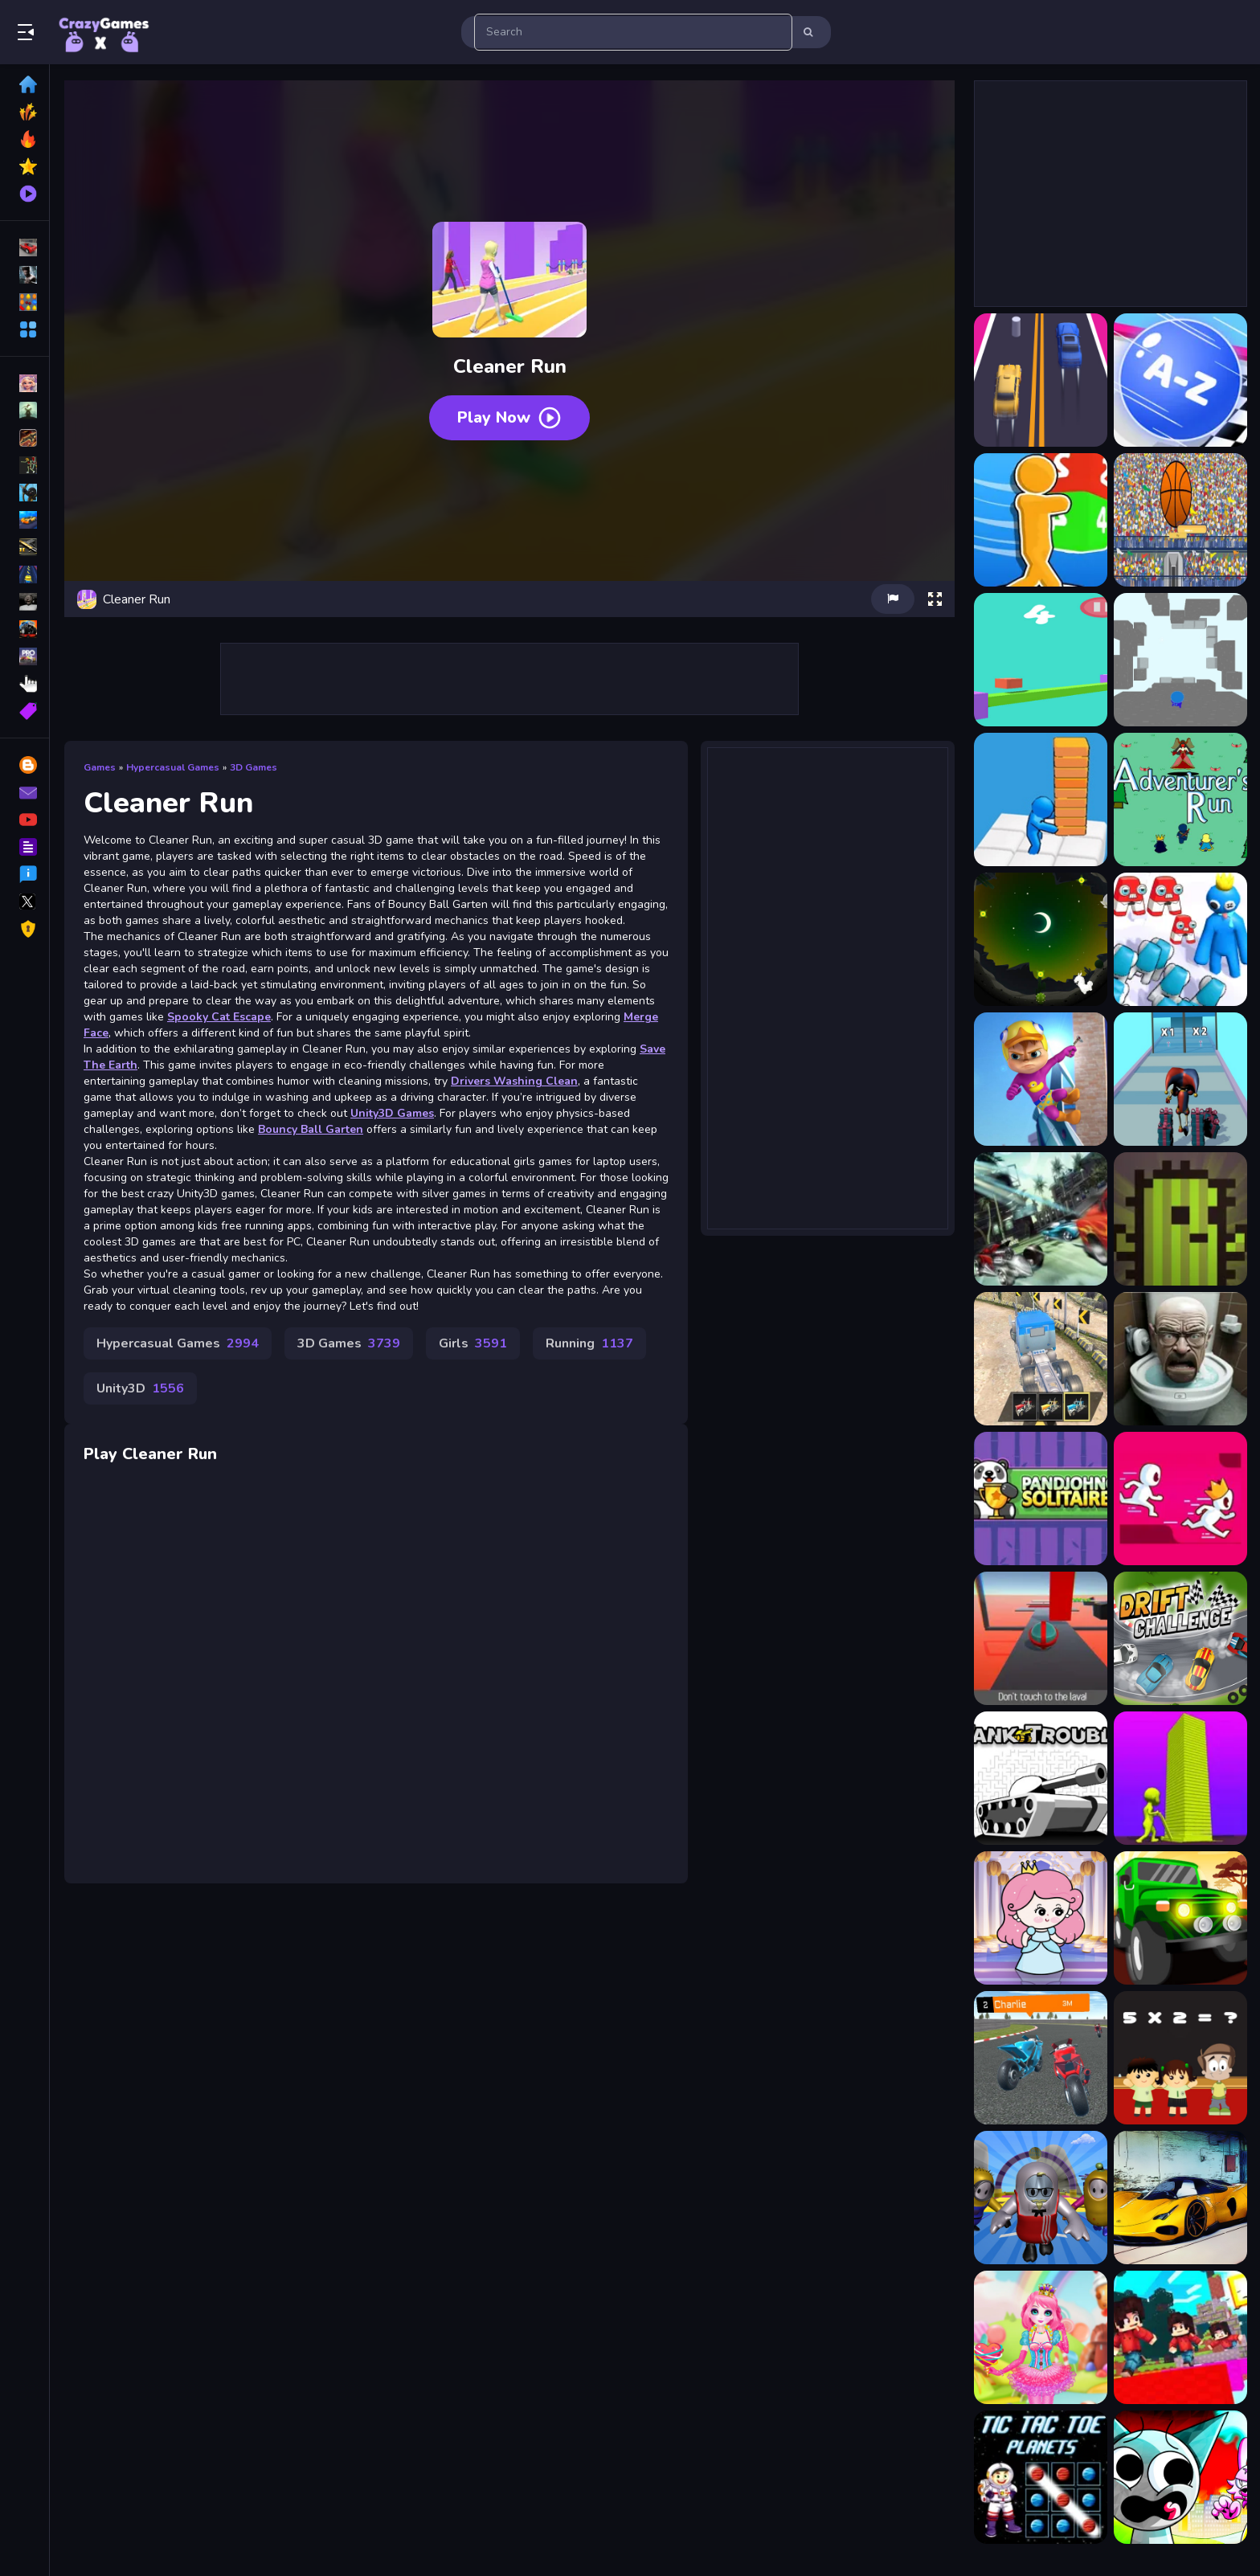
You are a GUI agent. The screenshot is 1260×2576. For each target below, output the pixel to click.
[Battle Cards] (1180, 1219)
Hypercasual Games (172, 767)
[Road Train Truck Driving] (1040, 1358)
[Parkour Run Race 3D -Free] (1180, 1498)
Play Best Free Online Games (103, 32)
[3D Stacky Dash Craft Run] (1040, 799)
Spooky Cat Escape (219, 1016)
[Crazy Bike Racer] (1040, 2057)
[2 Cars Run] (1040, 380)
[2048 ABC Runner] (1180, 380)
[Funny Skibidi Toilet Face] (1180, 1358)
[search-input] (633, 32)
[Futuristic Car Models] (1180, 2197)
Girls (473, 1343)
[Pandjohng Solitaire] (1040, 1498)
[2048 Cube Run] (1040, 520)
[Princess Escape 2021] (1040, 1918)
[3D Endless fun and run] (1180, 659)
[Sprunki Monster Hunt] (1180, 2477)
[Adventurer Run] (1180, 799)
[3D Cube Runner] (1040, 659)
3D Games (253, 767)
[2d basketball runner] (1180, 520)
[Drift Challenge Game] (1180, 1638)
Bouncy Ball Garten (310, 1129)
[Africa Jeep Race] (1180, 1918)
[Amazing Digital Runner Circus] (1180, 1079)
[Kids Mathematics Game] (1180, 2057)
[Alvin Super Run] (1040, 1079)
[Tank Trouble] (1040, 1778)
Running (589, 1343)
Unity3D (140, 1388)
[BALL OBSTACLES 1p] (1040, 1638)
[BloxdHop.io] (1180, 2337)
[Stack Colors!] (1180, 1778)
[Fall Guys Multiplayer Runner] (1040, 2197)
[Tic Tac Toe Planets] (1040, 2477)
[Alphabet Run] (1180, 939)
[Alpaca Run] (1040, 939)
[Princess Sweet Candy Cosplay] (1040, 2337)
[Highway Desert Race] (1040, 1219)
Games (100, 767)
